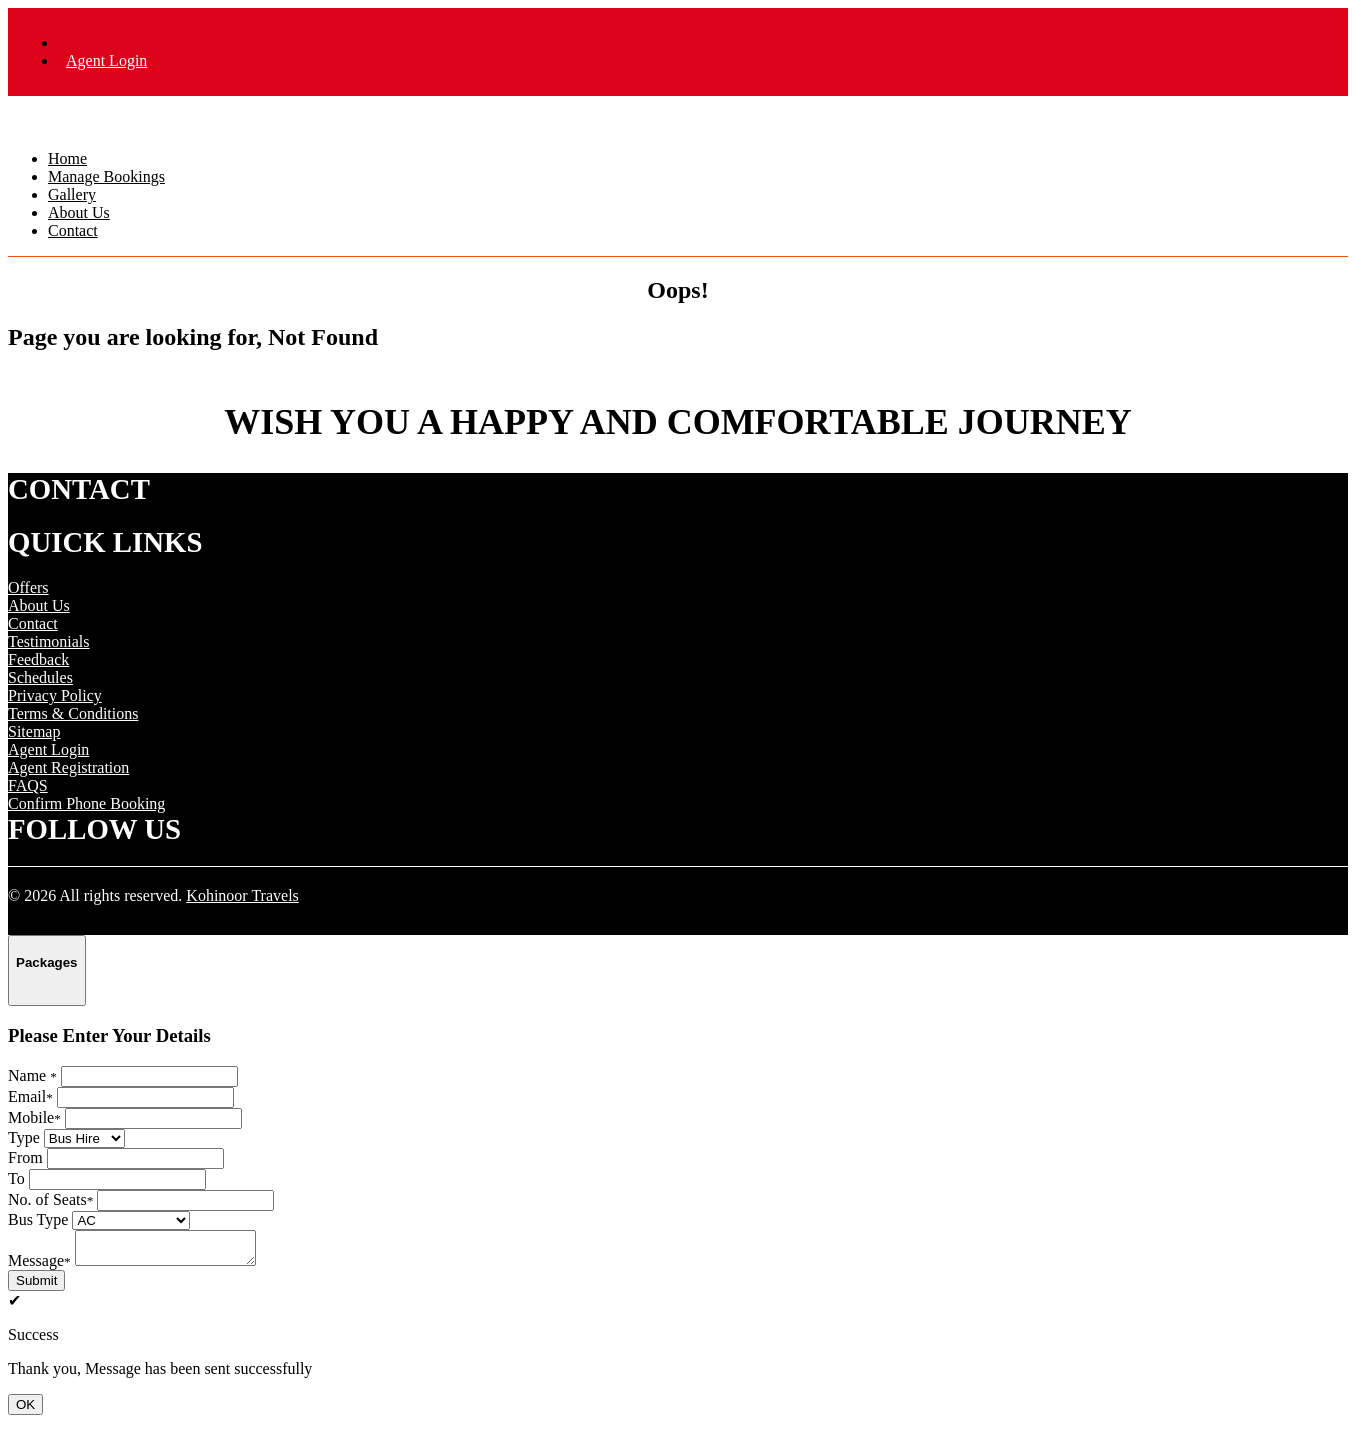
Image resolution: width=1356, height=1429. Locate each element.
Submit (36, 1286)
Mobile (34, 1117)
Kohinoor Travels (242, 895)
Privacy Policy (55, 695)
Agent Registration (68, 767)
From (25, 1157)
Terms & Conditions (73, 713)
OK (25, 1410)
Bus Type (38, 1219)
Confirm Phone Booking (86, 803)
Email (30, 1096)
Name (32, 1075)
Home (67, 158)
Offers (28, 587)
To (16, 1178)
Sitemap (34, 731)
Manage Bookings (106, 176)
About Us (79, 212)
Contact (73, 230)
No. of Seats (50, 1199)
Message (39, 1266)
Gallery (72, 194)
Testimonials (49, 641)
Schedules (40, 677)
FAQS (28, 785)
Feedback (38, 659)
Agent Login (106, 60)
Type (24, 1137)
